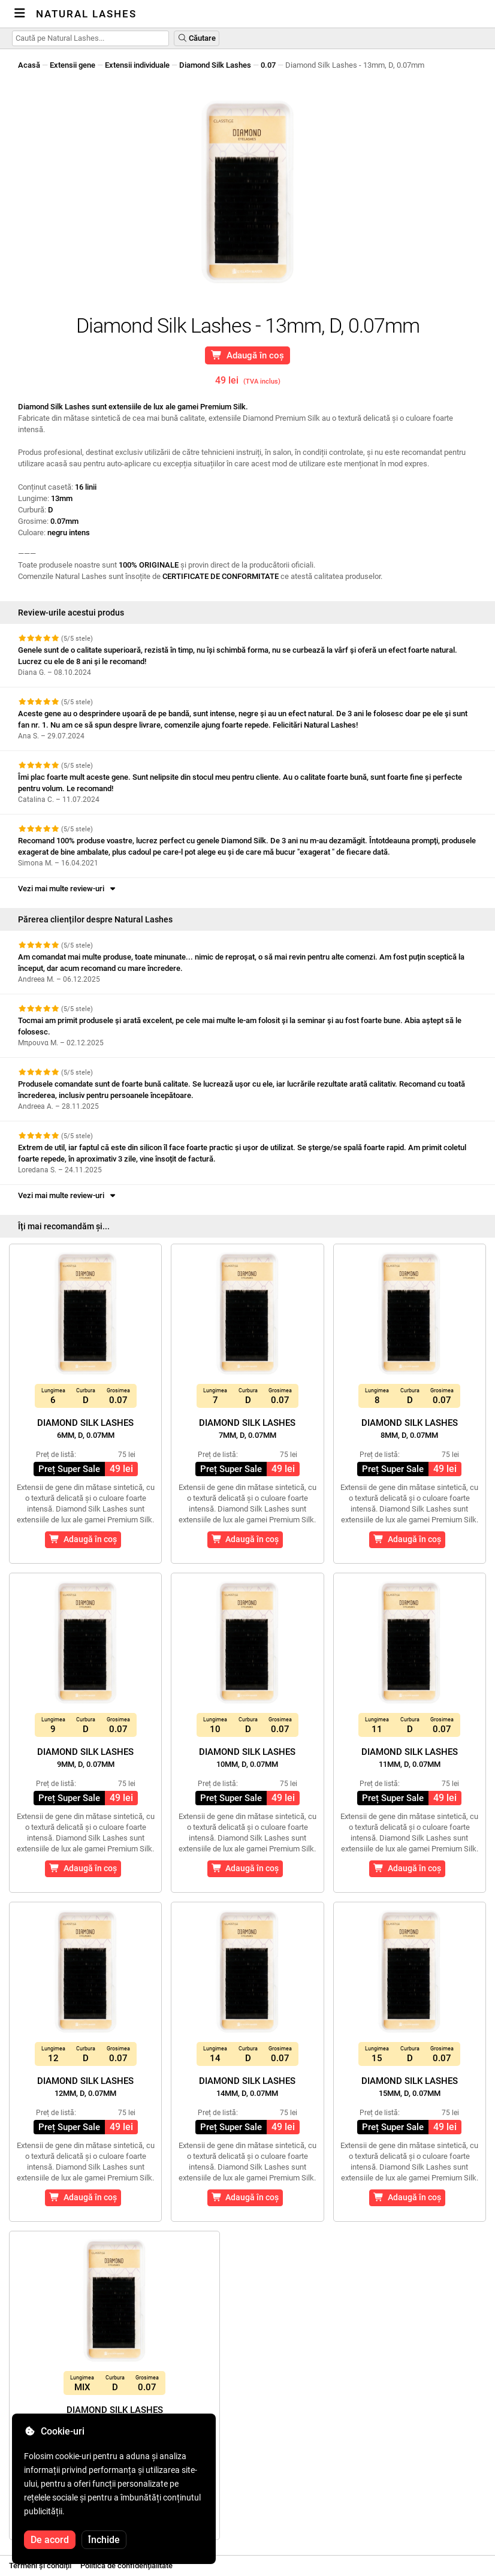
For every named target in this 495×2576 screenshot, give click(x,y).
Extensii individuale (137, 65)
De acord (50, 2539)
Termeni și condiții (40, 2565)
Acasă (29, 65)
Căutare (196, 38)
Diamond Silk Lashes (215, 65)
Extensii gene (72, 65)
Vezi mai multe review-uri (67, 888)
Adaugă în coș (248, 355)
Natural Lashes (86, 14)
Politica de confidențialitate (126, 2565)
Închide (104, 2539)
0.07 (268, 65)
